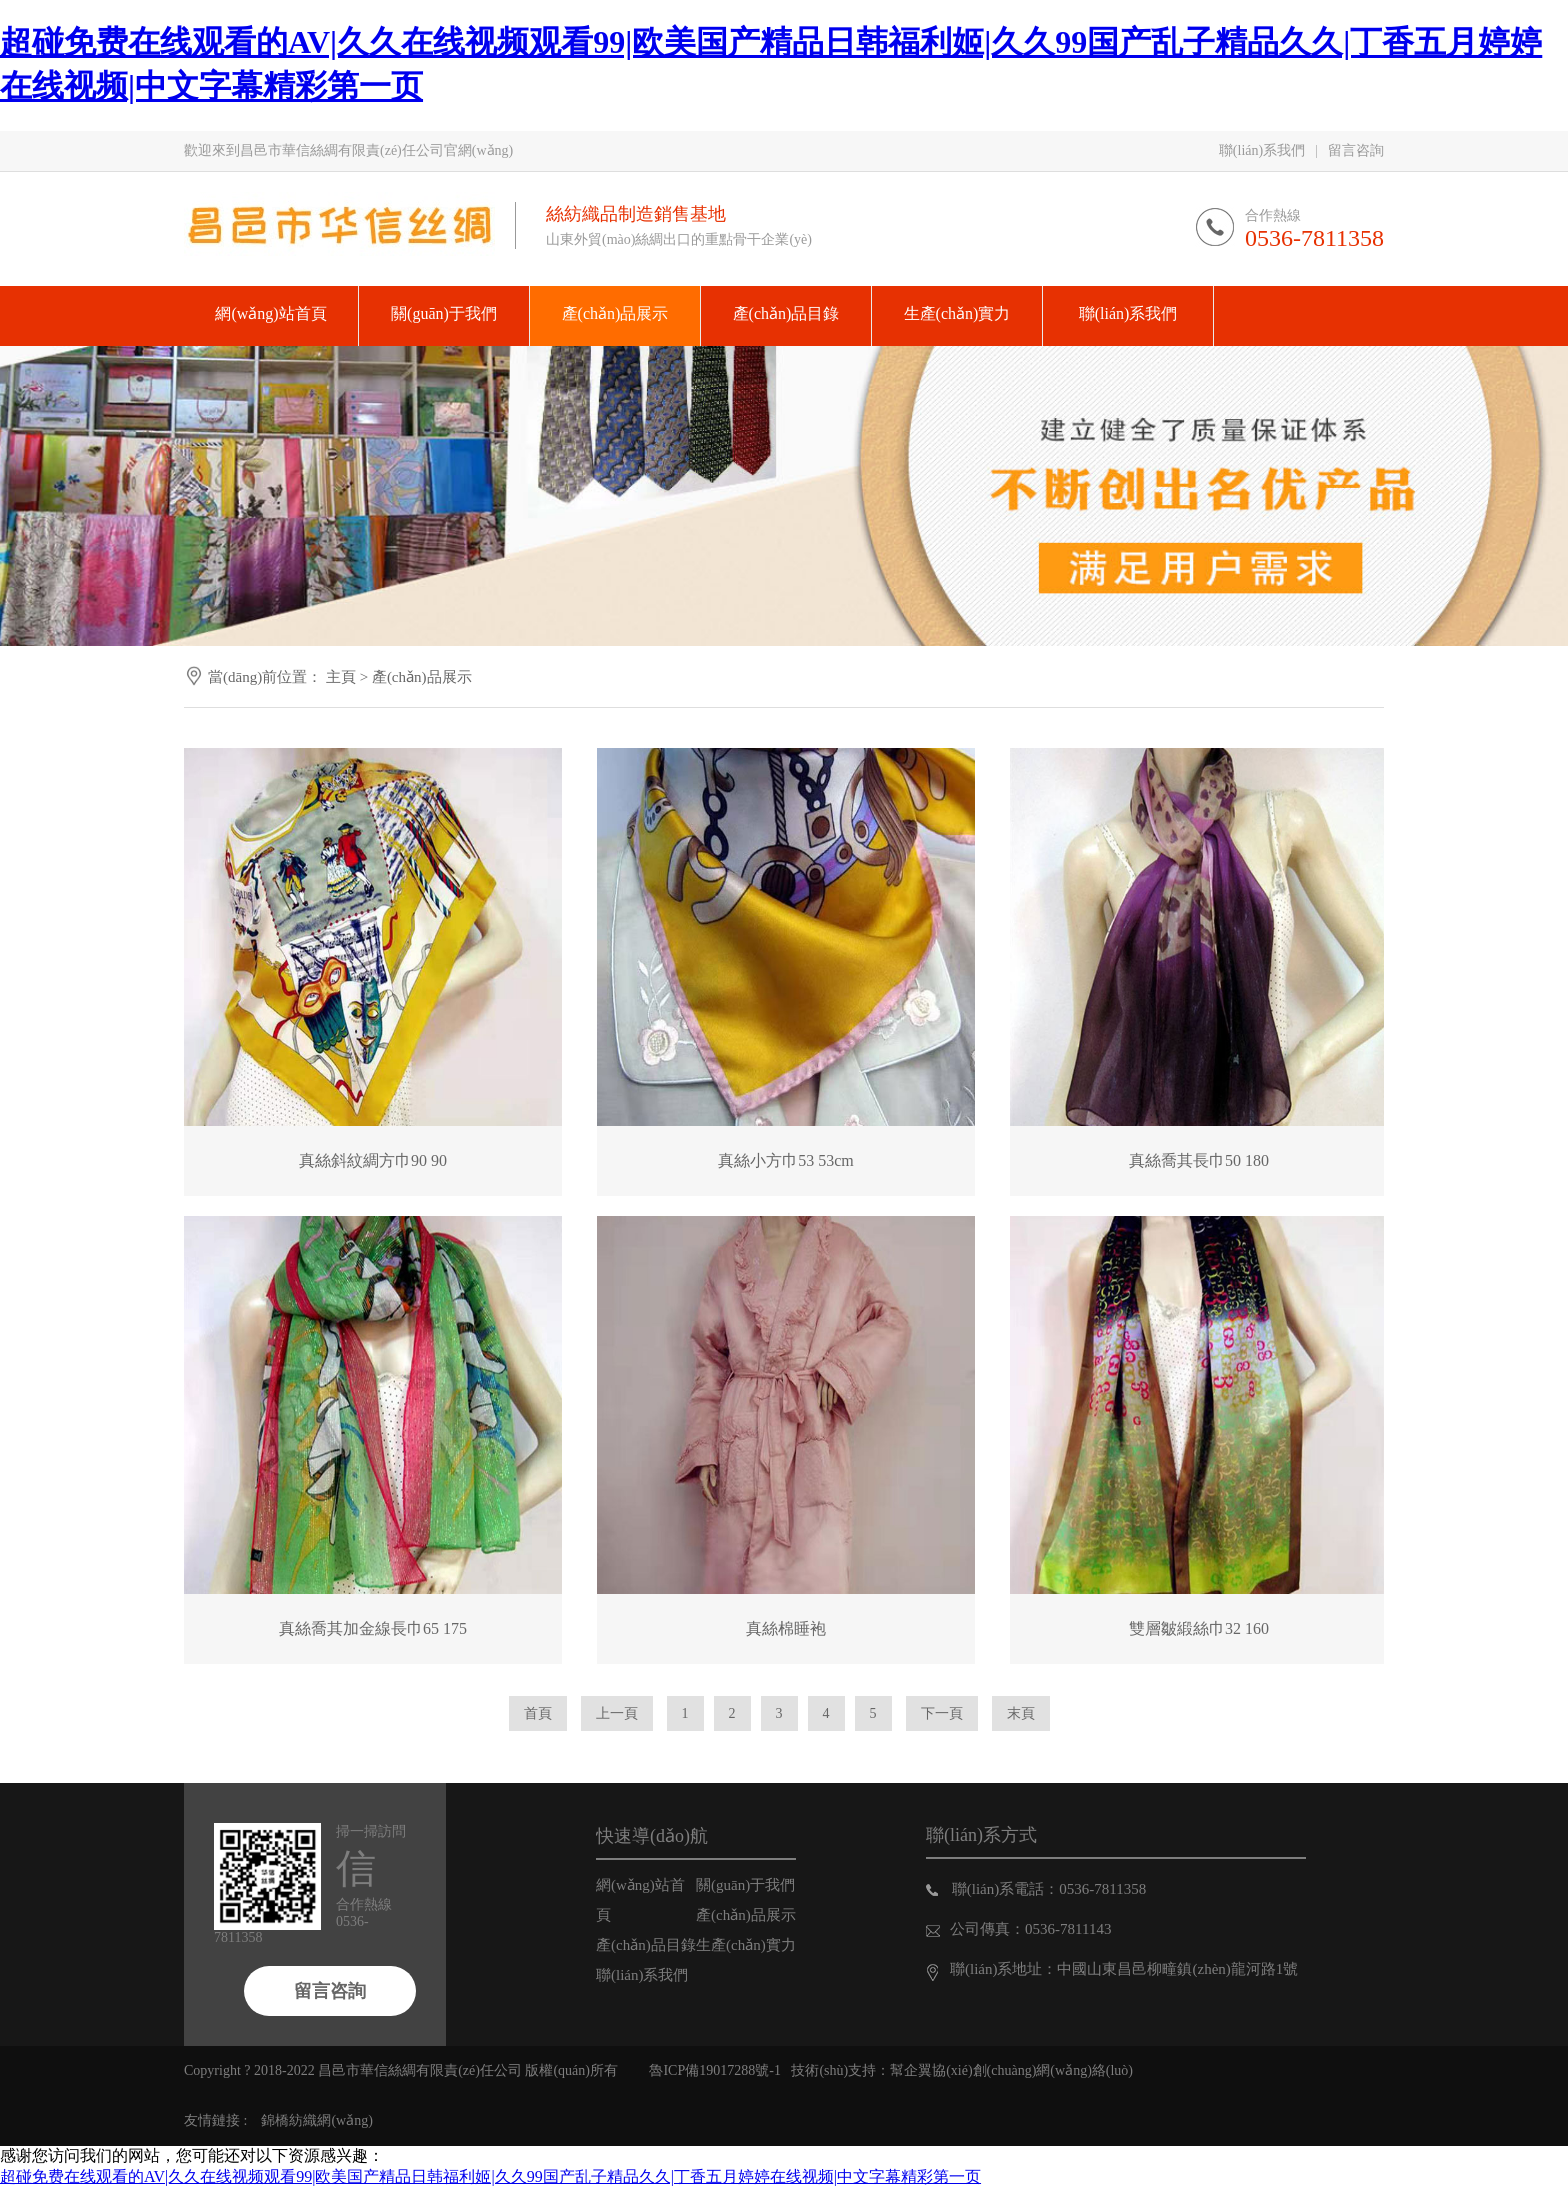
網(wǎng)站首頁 (640, 1900)
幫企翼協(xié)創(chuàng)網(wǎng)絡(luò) (1011, 2070)
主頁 (341, 677)
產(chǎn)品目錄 (646, 1945)
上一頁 (617, 1713)
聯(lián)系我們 (1262, 150)
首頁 (538, 1713)
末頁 (1021, 1713)
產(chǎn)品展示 (422, 677)
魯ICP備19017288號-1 (714, 2070)
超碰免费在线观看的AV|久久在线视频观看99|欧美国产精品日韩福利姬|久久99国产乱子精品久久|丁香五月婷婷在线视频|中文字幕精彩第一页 (490, 2176)
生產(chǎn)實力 (746, 1945)
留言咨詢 (1356, 150)
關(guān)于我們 (745, 1885)
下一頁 (942, 1713)
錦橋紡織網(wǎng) (316, 2120)
